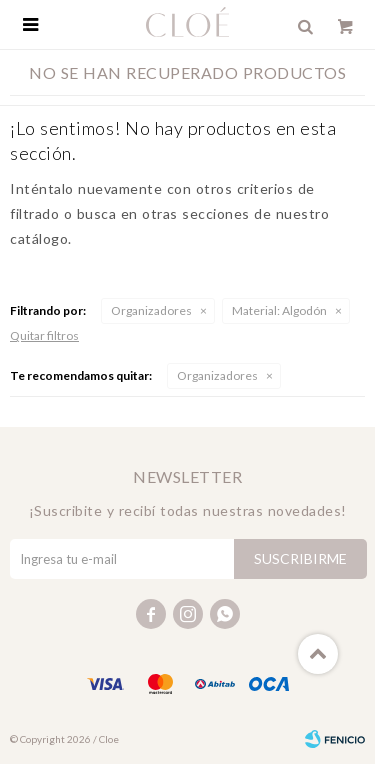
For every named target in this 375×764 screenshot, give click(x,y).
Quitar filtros (44, 335)
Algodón (279, 310)
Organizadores (151, 310)
